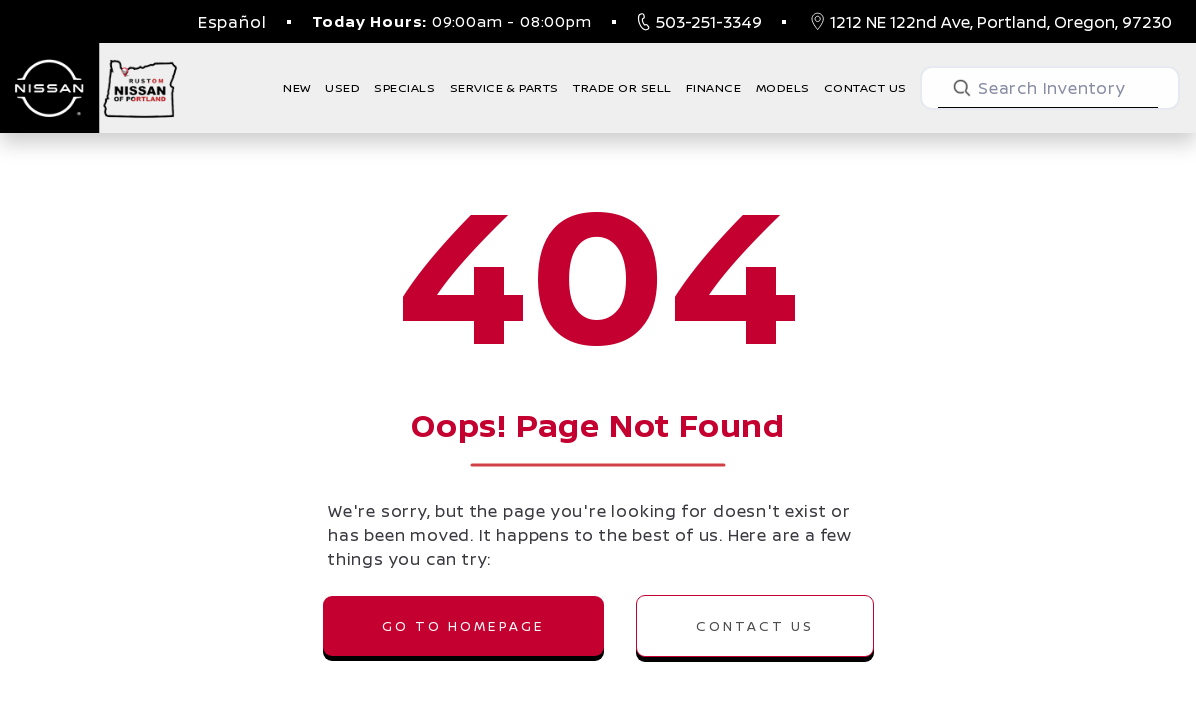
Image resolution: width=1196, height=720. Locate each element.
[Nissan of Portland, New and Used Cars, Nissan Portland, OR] (90, 88)
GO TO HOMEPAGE (463, 626)
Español (232, 22)
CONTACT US (755, 626)
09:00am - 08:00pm (452, 21)
